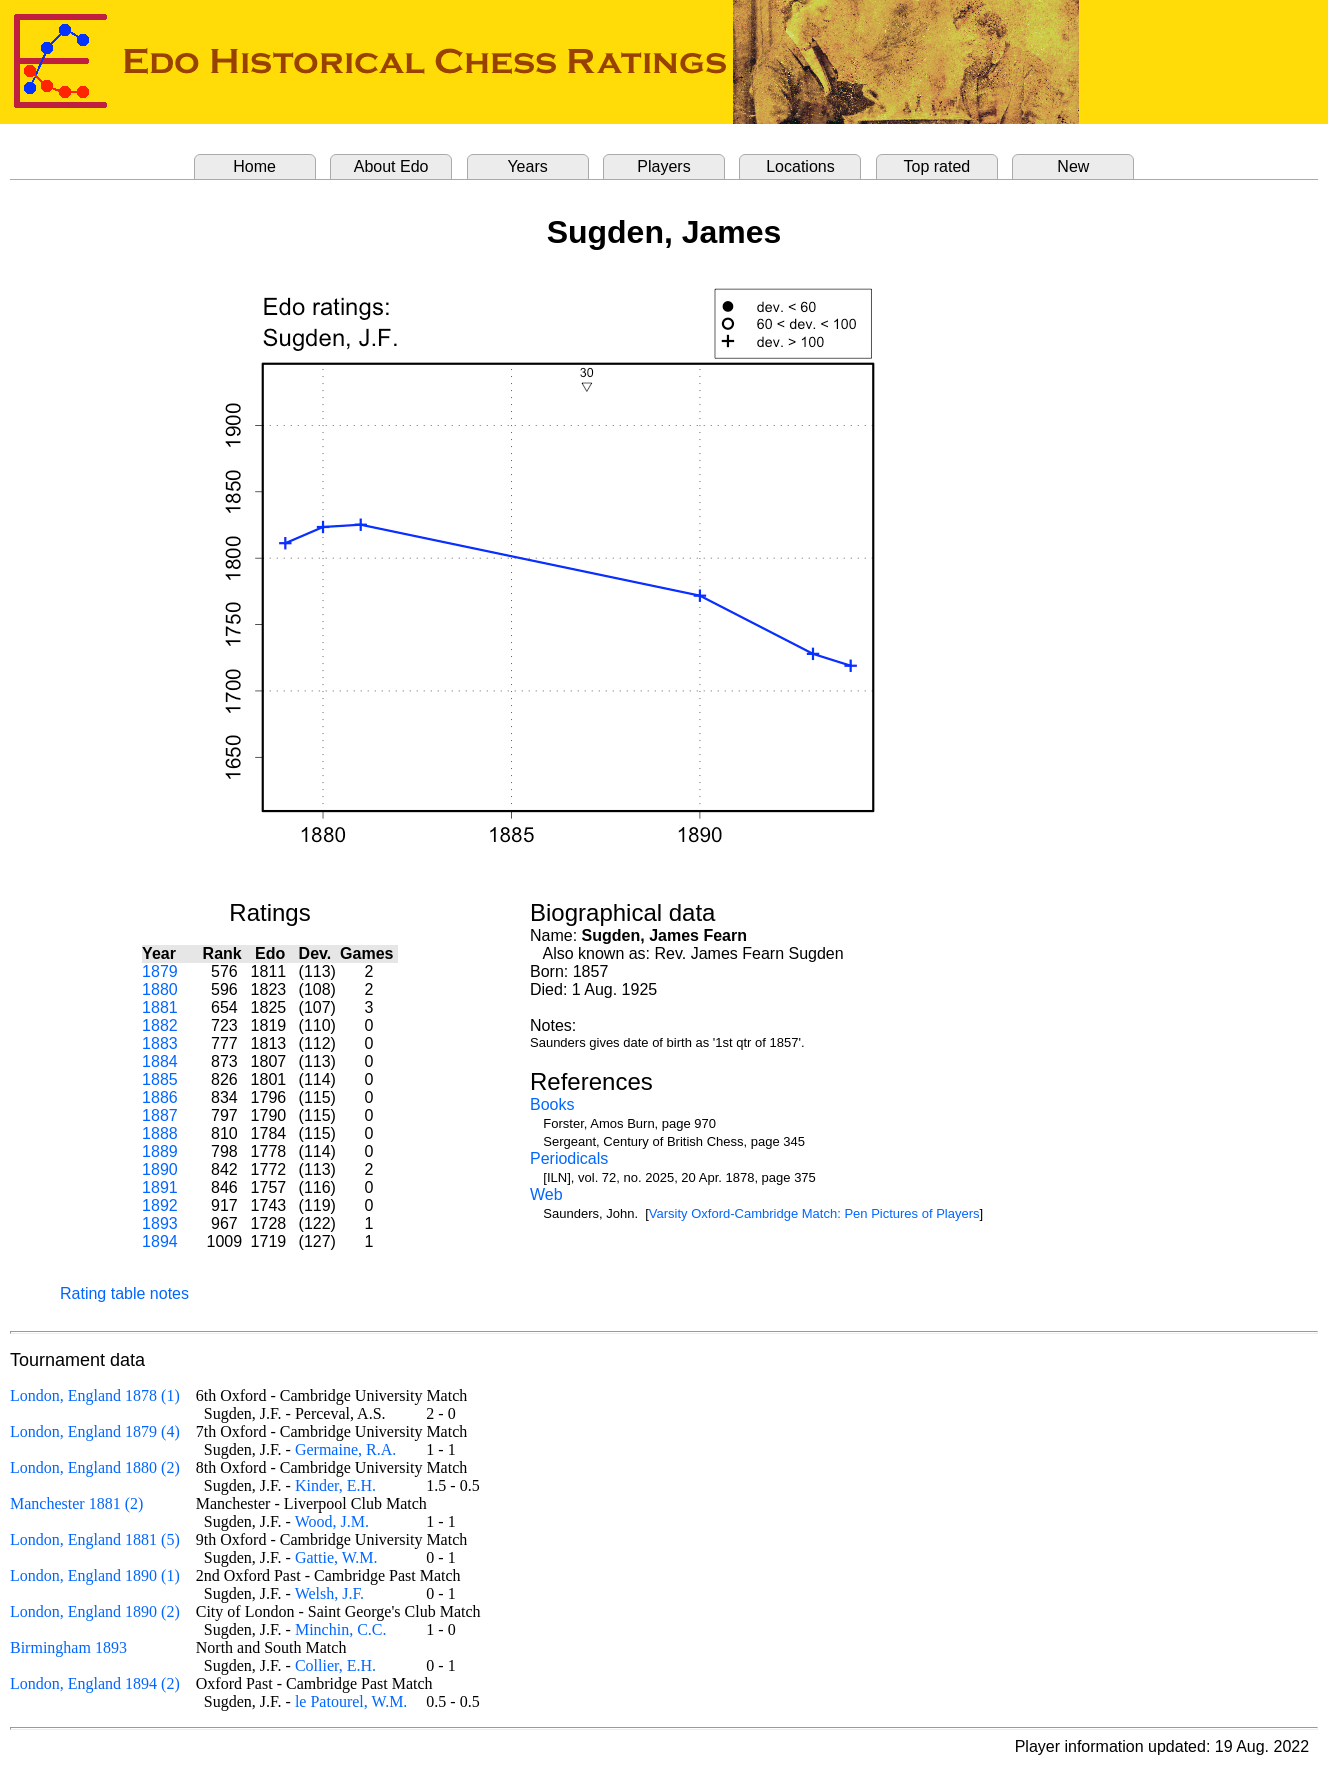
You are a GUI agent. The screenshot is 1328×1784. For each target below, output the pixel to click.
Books (552, 1104)
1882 (160, 1025)
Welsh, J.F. (329, 1593)
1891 (160, 1187)
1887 (160, 1115)
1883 (160, 1043)
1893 (160, 1223)
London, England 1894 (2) (95, 1683)
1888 (160, 1133)
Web (546, 1194)
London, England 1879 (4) (95, 1431)
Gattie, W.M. (336, 1557)
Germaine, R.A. (345, 1449)
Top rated (937, 166)
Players (663, 166)
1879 (160, 971)
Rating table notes (124, 1293)
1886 (160, 1097)
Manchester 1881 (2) (76, 1503)
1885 (160, 1079)
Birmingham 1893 (68, 1647)
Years (527, 166)
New (1073, 166)
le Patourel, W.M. (351, 1701)
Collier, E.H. (335, 1665)
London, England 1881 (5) (95, 1539)
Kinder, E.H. (335, 1485)
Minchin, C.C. (341, 1629)
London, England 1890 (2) (95, 1611)
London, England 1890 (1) (95, 1575)
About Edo (391, 166)
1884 (160, 1061)
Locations (800, 166)
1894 (160, 1241)
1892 (160, 1205)
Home (254, 166)
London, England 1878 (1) (95, 1395)
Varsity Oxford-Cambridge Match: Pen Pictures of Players (814, 1213)
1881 (160, 1007)
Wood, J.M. (332, 1521)
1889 (160, 1151)
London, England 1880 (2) (95, 1467)
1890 (160, 1169)
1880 (160, 989)
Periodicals (569, 1158)
